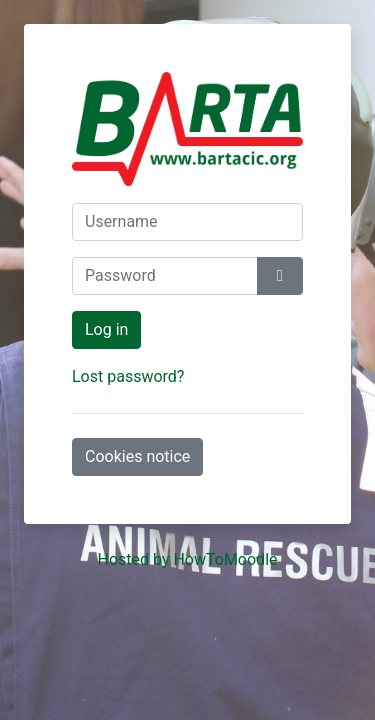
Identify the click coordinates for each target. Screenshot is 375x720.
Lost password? (128, 376)
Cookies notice (137, 456)
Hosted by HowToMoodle (187, 559)
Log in (106, 329)
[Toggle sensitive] (280, 276)
